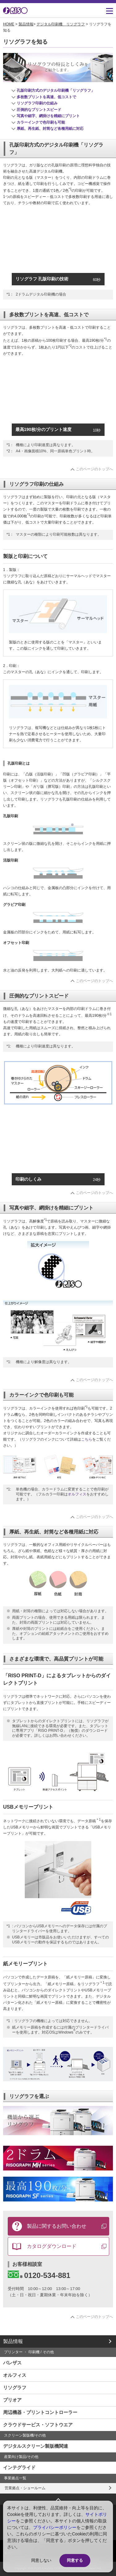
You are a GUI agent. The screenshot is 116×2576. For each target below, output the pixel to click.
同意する (75, 2560)
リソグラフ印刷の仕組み (37, 103)
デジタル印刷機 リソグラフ (61, 24)
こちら (86, 1439)
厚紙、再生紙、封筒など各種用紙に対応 (50, 128)
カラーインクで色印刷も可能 (41, 122)
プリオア (12, 2400)
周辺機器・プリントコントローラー (40, 2412)
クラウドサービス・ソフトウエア (38, 2424)
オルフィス (77, 1494)
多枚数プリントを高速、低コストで (46, 97)
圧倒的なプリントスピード (39, 110)
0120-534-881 (39, 2275)
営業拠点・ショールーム (25, 2488)
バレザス (12, 2362)
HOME (8, 24)
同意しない (41, 2560)
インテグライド (19, 2467)
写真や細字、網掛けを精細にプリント (48, 116)
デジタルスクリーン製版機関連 (35, 2446)
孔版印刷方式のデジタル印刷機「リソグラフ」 (56, 90)
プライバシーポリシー (54, 2527)
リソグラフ (14, 2387)
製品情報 (26, 24)
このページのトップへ (94, 469)
